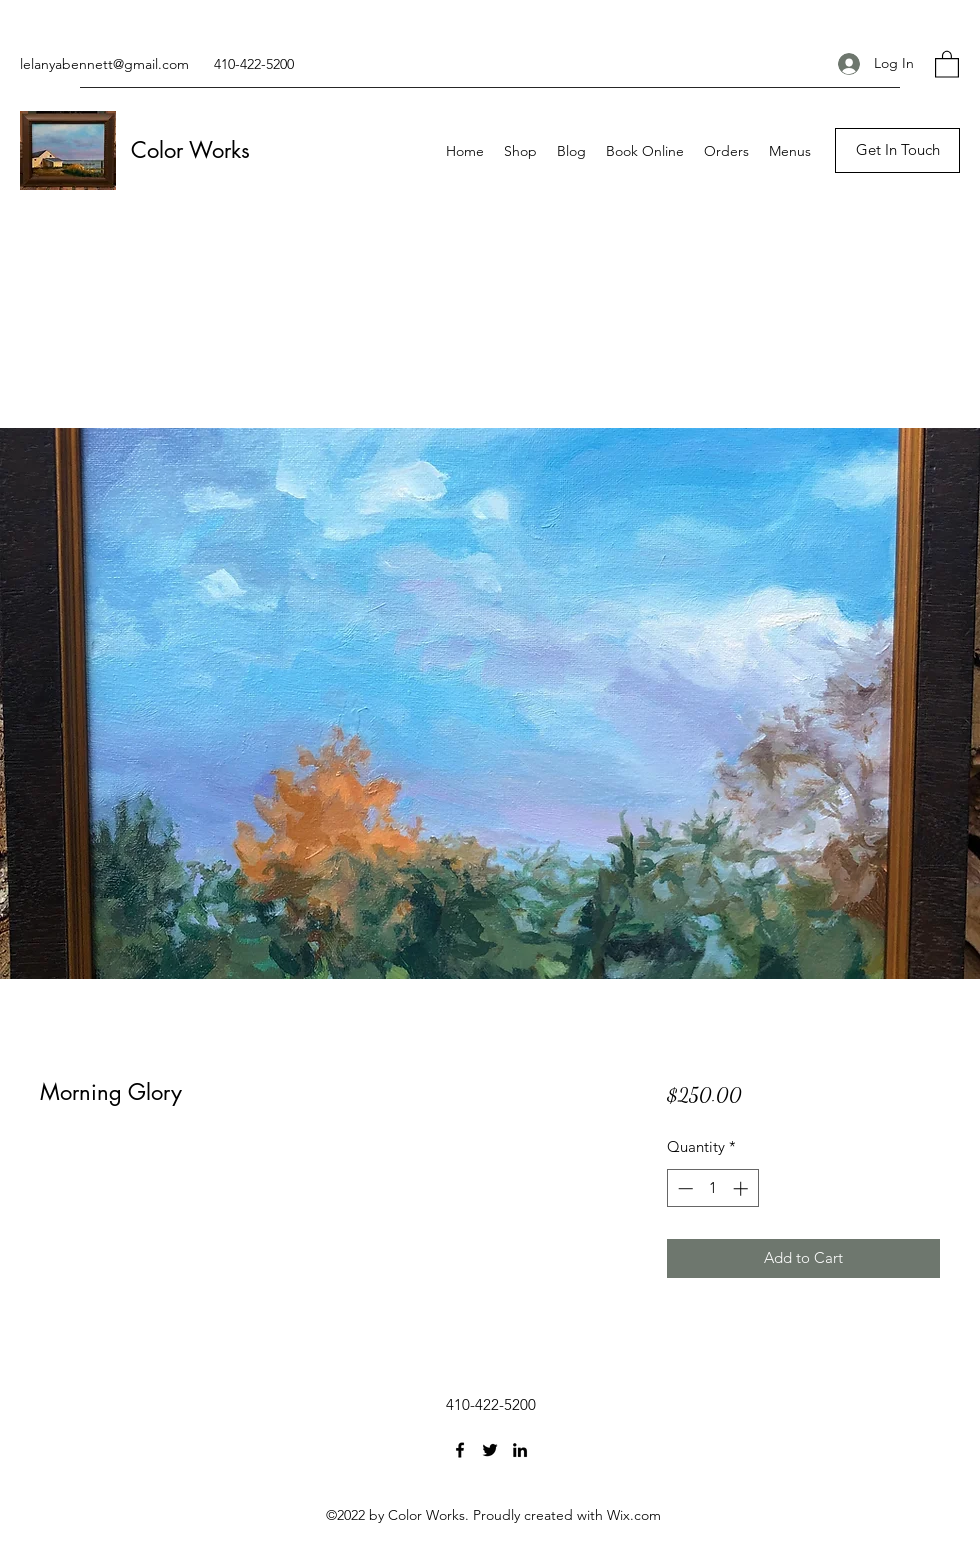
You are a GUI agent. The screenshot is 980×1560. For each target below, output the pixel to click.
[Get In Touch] (897, 150)
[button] (947, 63)
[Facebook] (460, 1450)
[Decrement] (683, 1188)
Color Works (190, 150)
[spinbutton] (712, 1188)
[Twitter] (490, 1450)
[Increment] (742, 1188)
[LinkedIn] (520, 1450)
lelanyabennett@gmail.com (104, 64)
